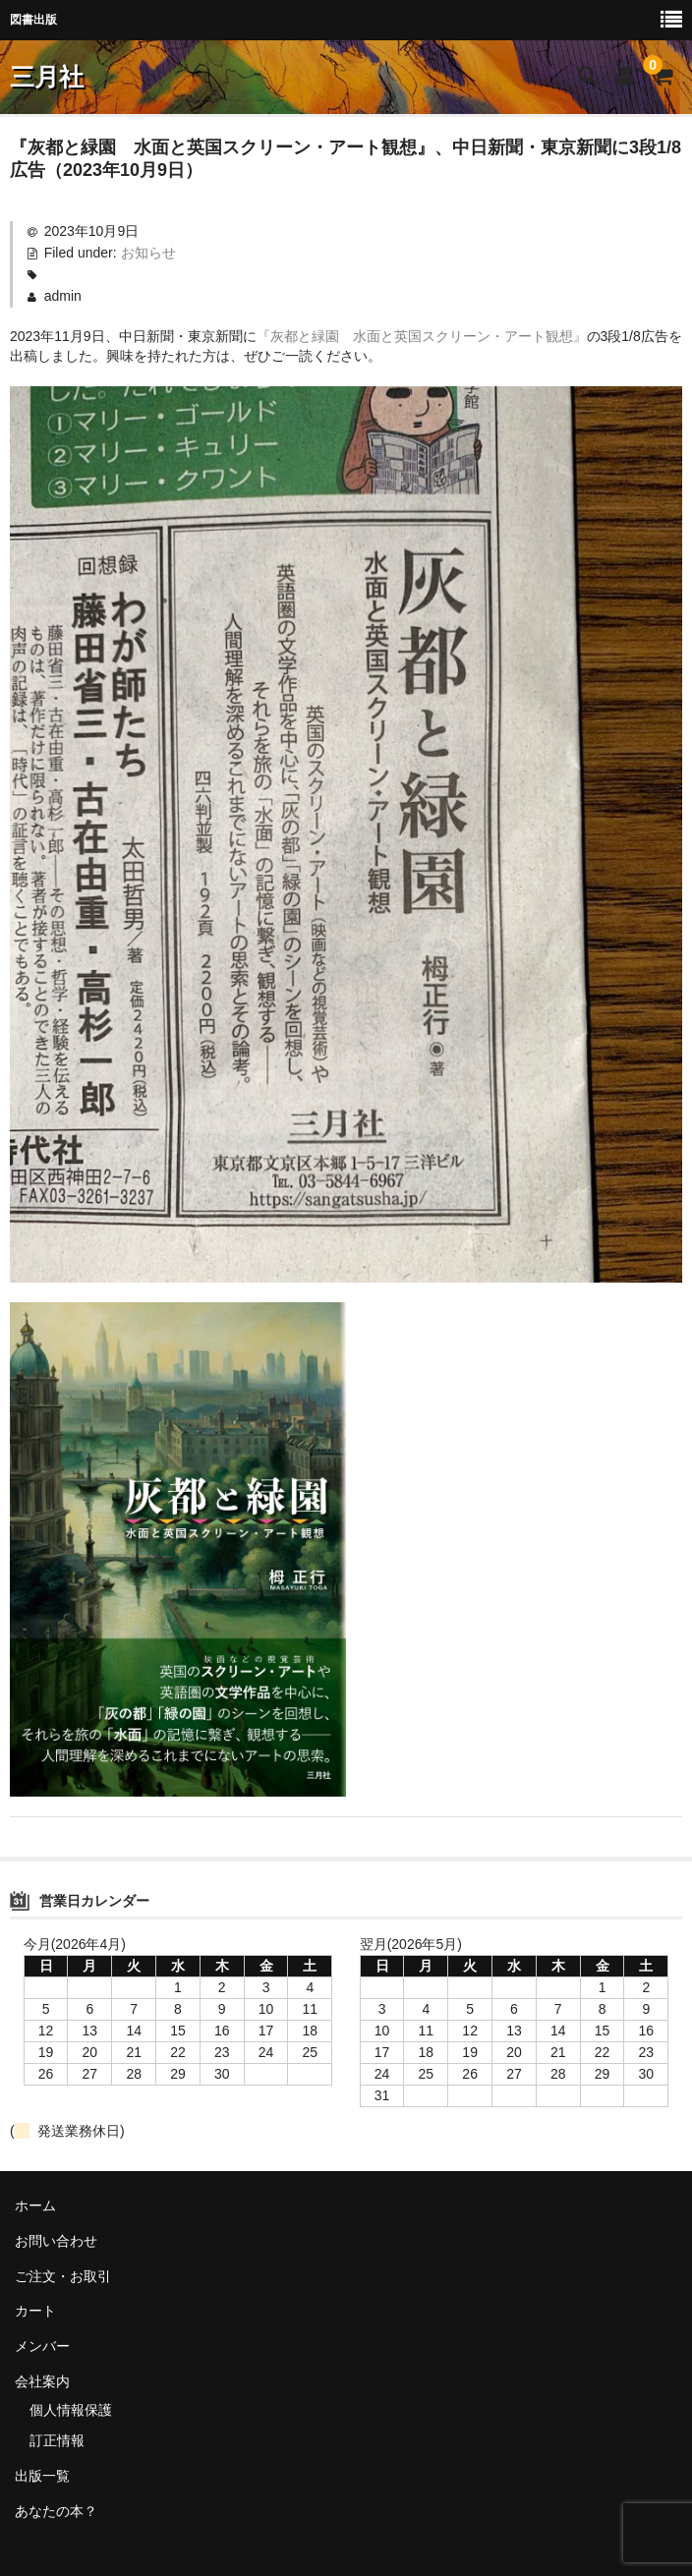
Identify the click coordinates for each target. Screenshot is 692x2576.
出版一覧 (42, 2476)
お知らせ (148, 252)
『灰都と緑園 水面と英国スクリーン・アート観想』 (422, 336)
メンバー (42, 2346)
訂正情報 (57, 2440)
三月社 (47, 76)
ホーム (35, 2205)
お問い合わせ (56, 2241)
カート (35, 2310)
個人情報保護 (70, 2410)
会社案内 (42, 2381)
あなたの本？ (56, 2511)
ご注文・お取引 (63, 2276)
